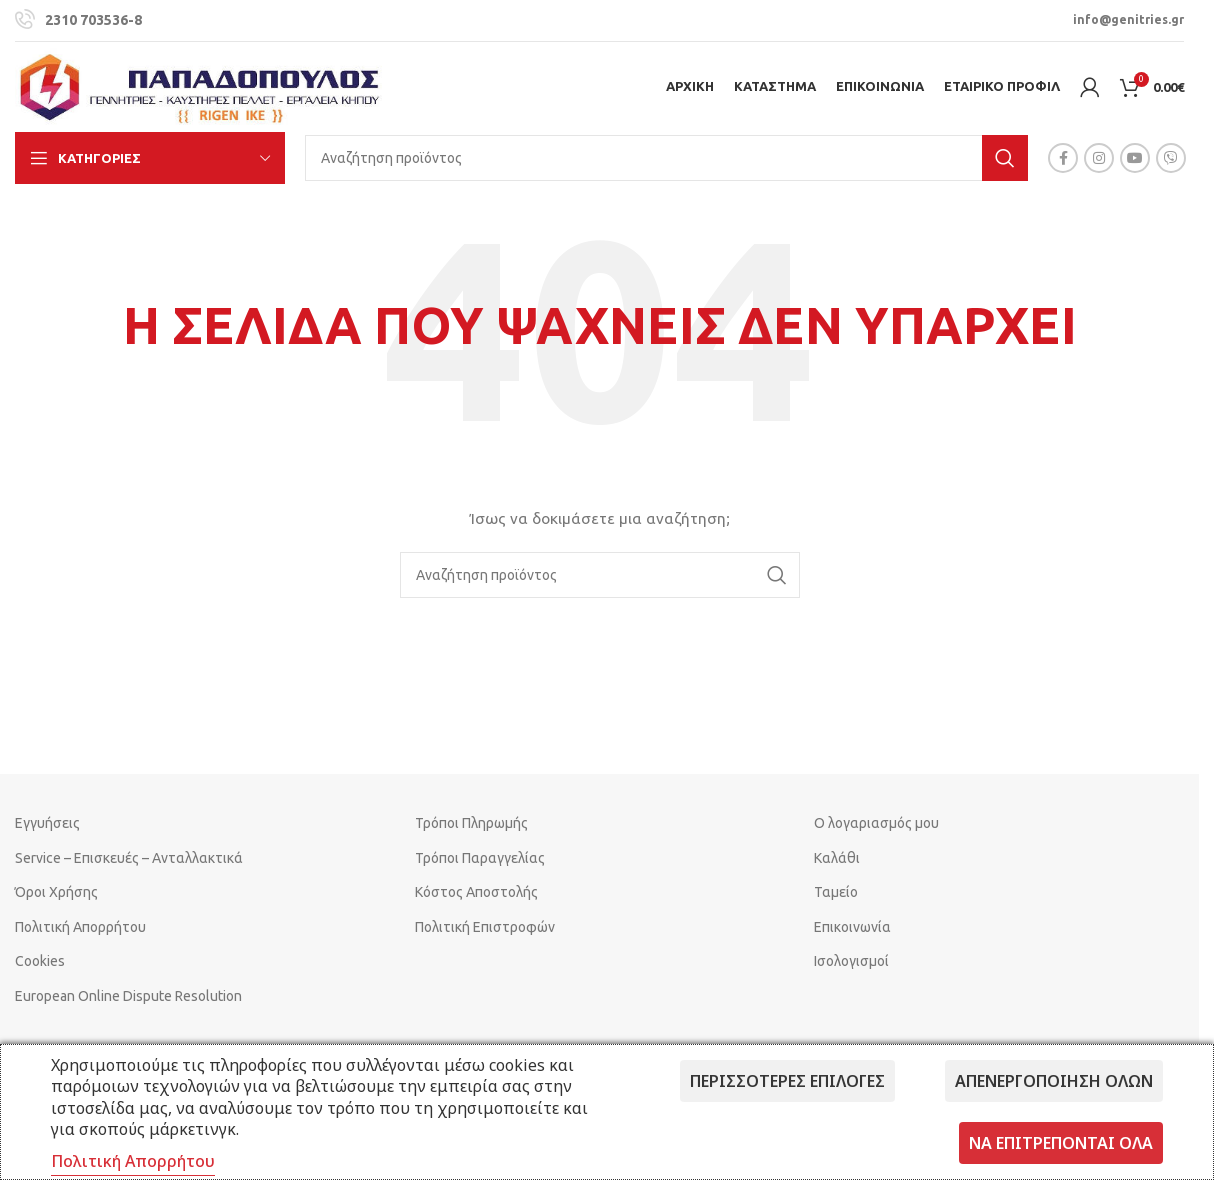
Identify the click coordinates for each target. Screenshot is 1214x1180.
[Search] (666, 158)
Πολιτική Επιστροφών (485, 927)
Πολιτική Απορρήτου (80, 927)
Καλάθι (837, 858)
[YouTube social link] (1135, 158)
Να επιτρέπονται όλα (1061, 1143)
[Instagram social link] (1099, 158)
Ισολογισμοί (851, 961)
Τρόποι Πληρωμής (471, 823)
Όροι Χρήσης (56, 892)
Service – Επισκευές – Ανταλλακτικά (129, 858)
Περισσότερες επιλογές (787, 1081)
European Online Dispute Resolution (128, 996)
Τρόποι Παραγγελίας (480, 858)
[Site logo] (200, 86)
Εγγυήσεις (47, 823)
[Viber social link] (1171, 158)
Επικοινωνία (852, 927)
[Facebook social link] (1063, 158)
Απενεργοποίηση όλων (1054, 1081)
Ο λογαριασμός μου (876, 823)
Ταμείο (836, 892)
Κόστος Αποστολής (476, 892)
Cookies (40, 961)
